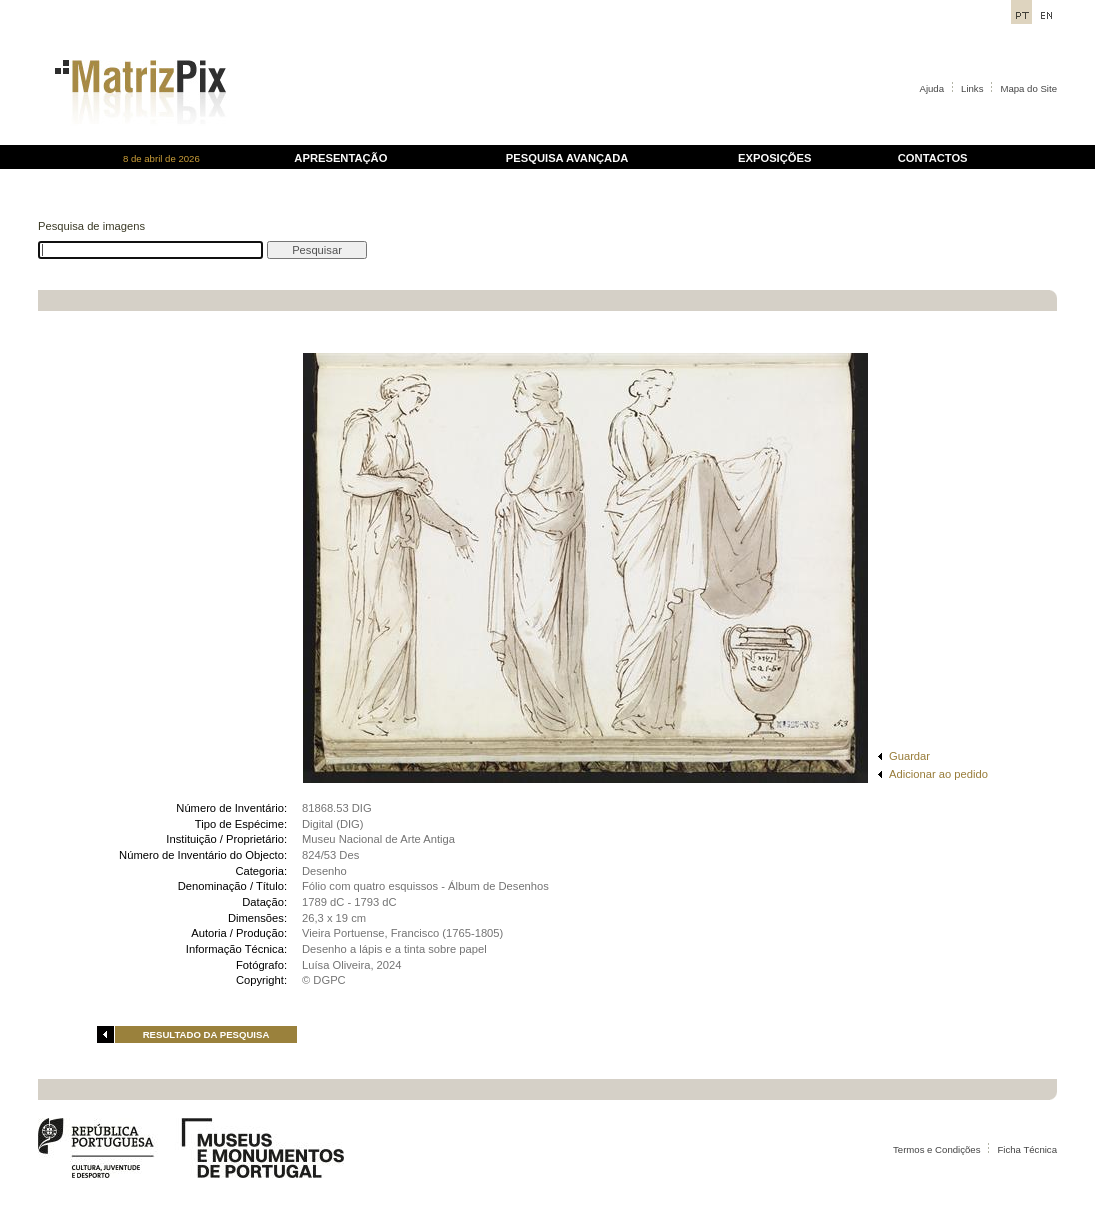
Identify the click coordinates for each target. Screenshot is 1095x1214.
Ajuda (932, 88)
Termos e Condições (936, 1149)
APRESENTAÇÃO (340, 158)
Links (972, 88)
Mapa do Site (1028, 88)
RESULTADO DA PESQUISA (206, 1034)
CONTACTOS (933, 158)
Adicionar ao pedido (938, 774)
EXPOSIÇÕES (774, 158)
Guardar (909, 756)
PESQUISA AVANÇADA (567, 158)
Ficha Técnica (1027, 1149)
